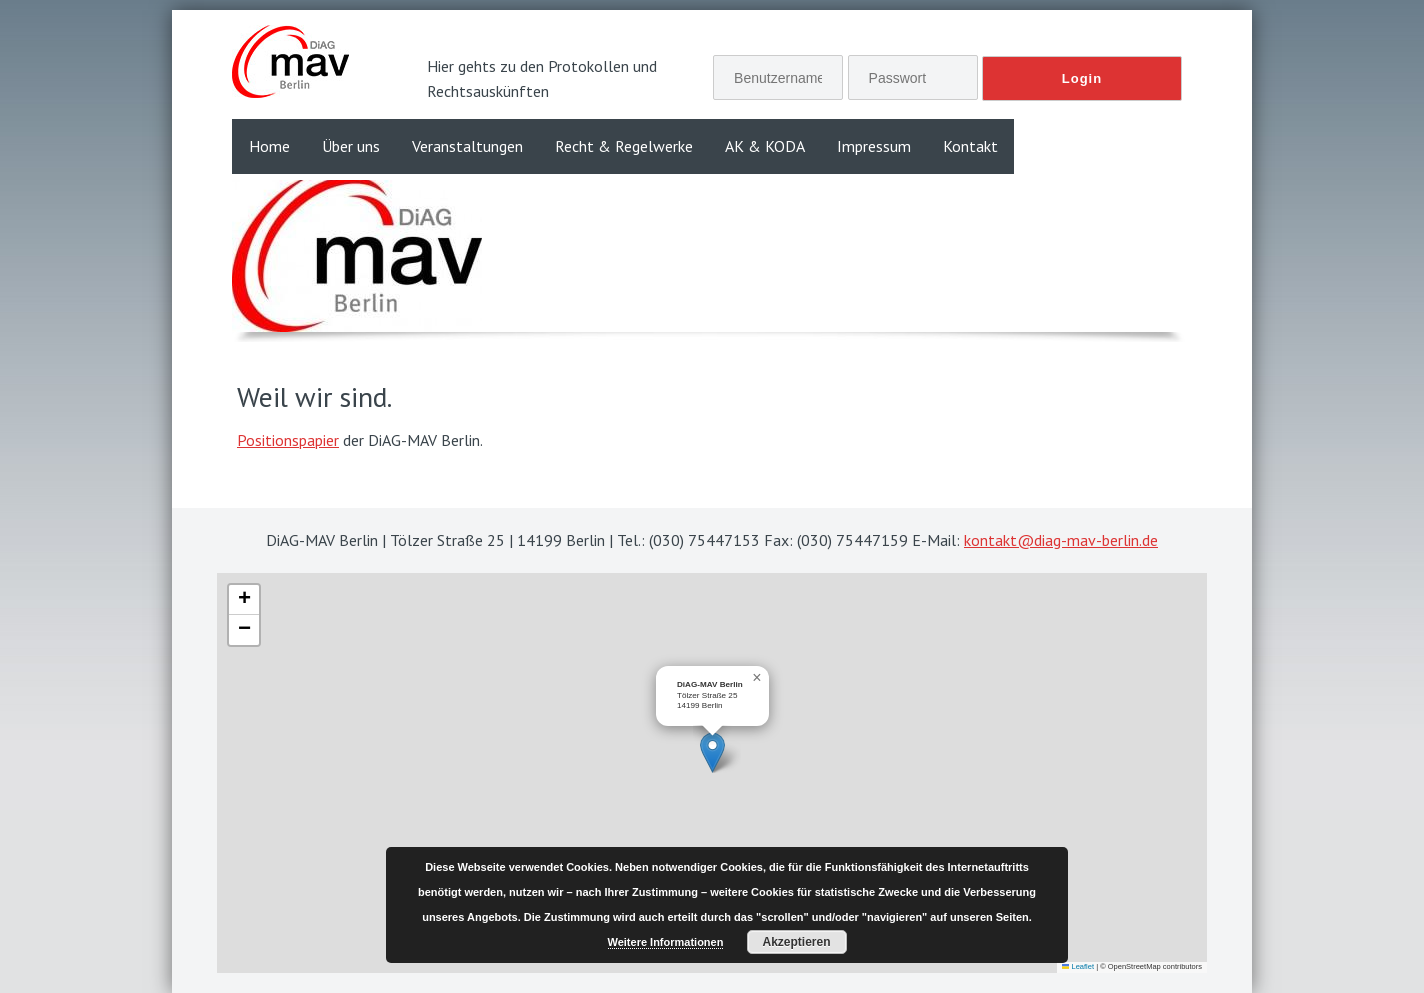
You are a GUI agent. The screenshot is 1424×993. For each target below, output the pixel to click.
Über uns (351, 146)
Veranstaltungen (467, 146)
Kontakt (970, 146)
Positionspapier (288, 440)
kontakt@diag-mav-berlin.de (1061, 540)
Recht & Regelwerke (624, 146)
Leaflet (1078, 966)
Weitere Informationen (666, 942)
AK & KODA (765, 146)
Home (269, 146)
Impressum (874, 146)
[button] (712, 752)
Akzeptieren (796, 942)
